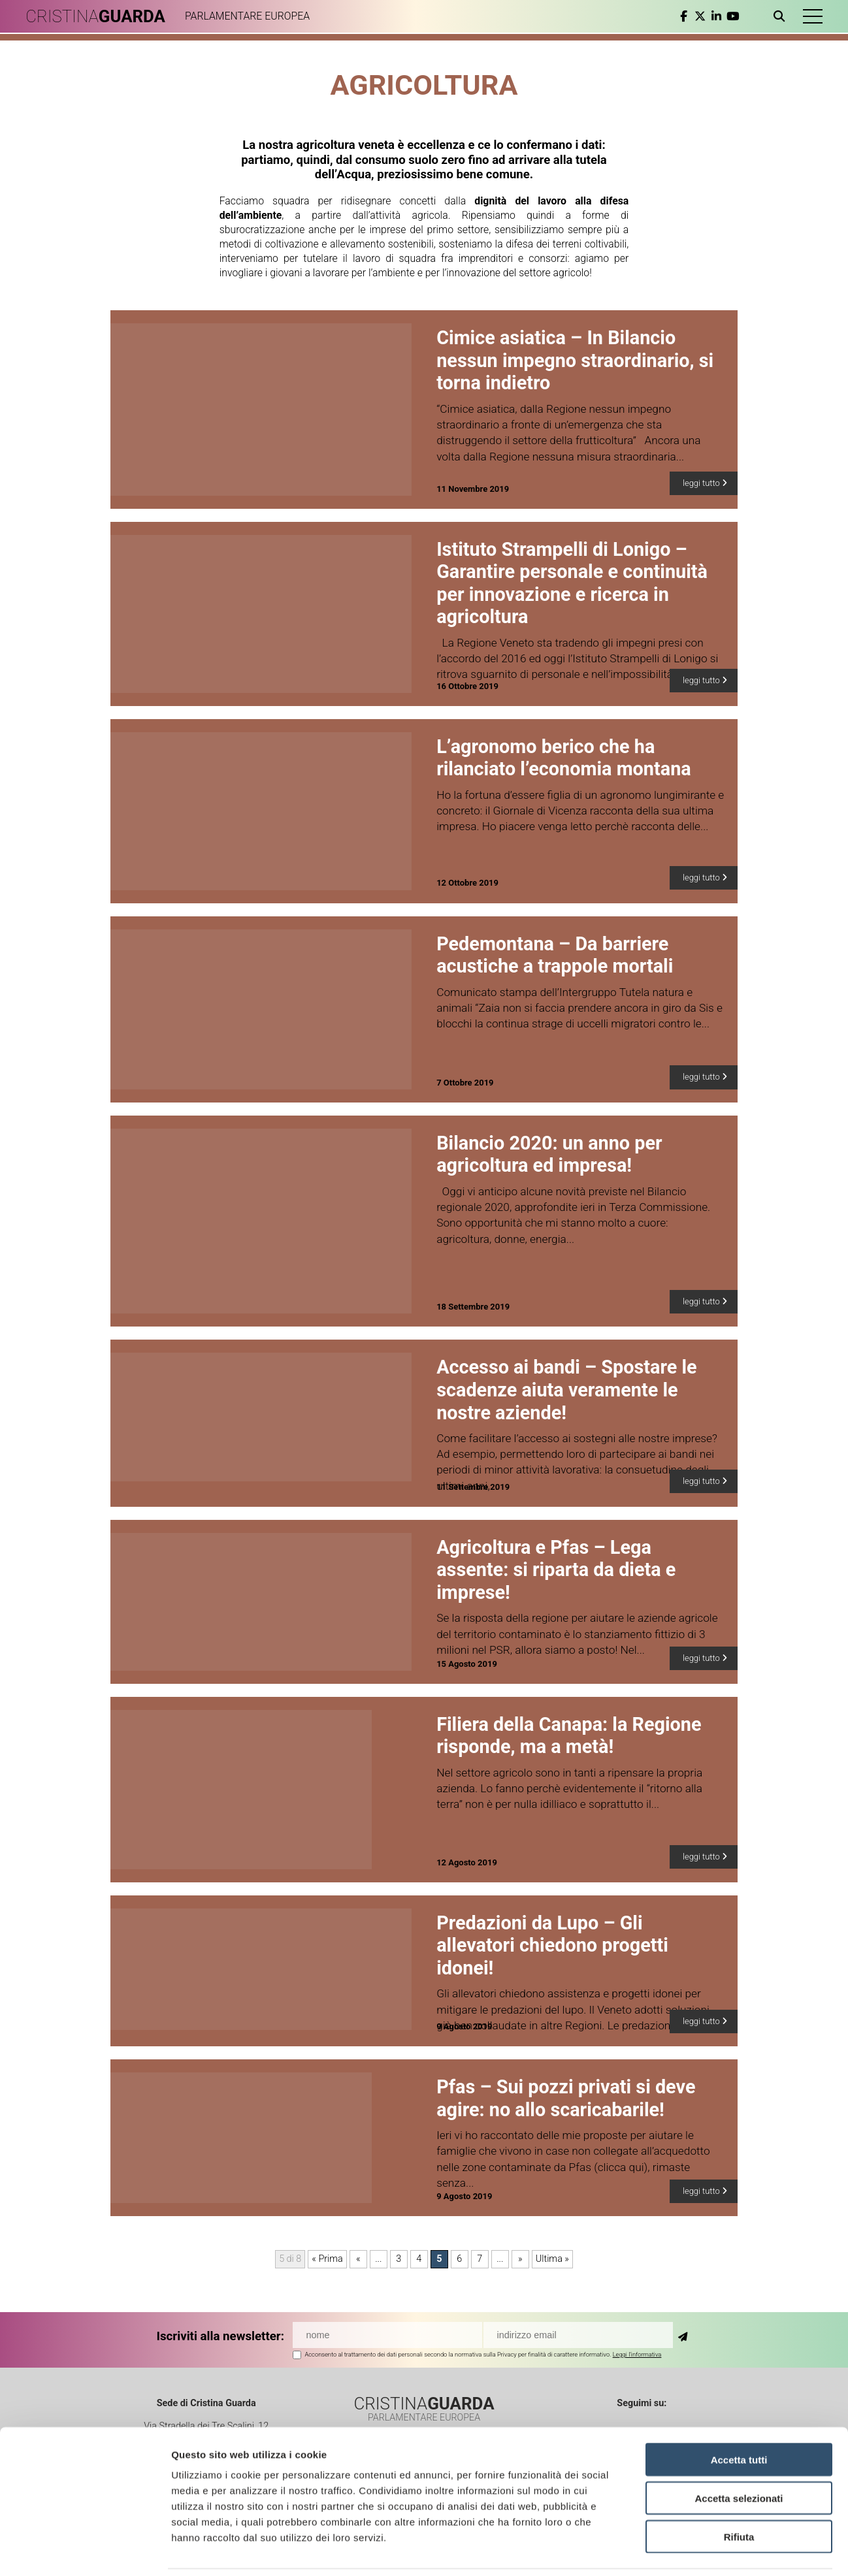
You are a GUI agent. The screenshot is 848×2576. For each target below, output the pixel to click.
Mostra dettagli (687, 2550)
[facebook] (683, 16)
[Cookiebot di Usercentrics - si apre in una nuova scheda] (84, 2550)
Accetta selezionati (738, 2454)
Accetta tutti (739, 2415)
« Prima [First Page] (327, 2258)
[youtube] (732, 16)
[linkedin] (716, 16)
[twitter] (699, 16)
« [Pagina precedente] (358, 2258)
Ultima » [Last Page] (552, 2258)
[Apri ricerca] (781, 16)
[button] (812, 16)
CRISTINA (96, 16)
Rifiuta (739, 2492)
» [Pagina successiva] (520, 2258)
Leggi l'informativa (637, 2354)
